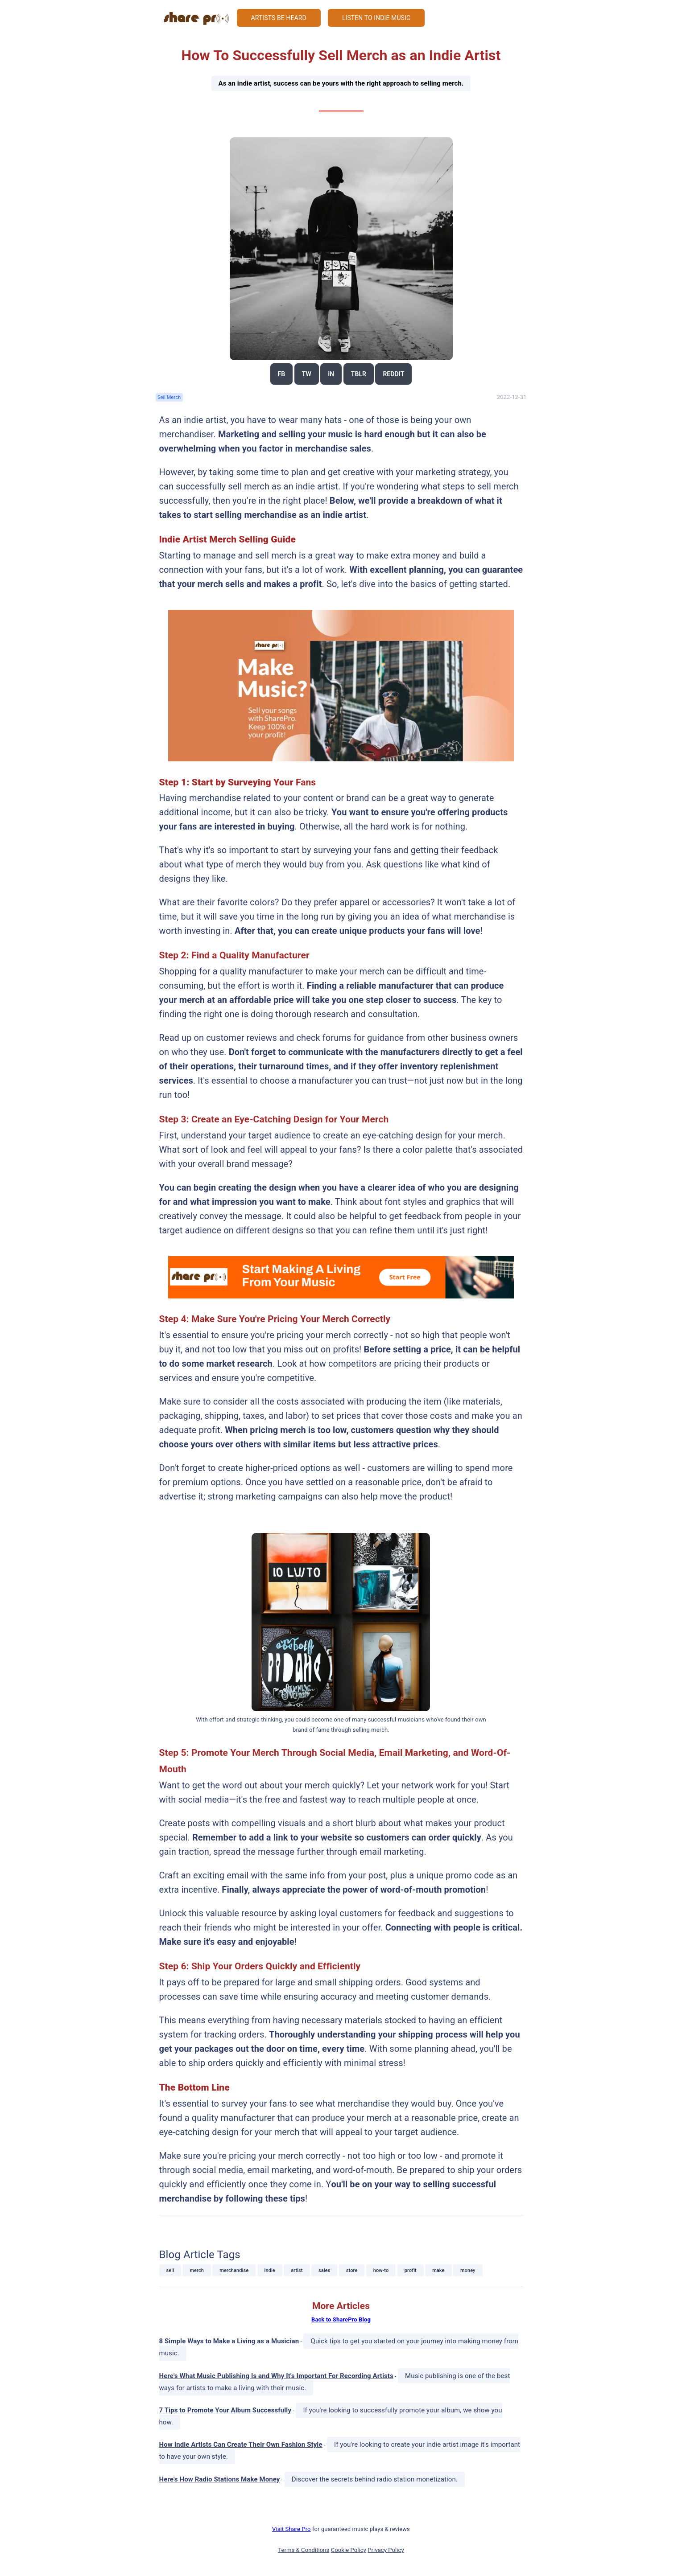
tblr (358, 374)
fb (281, 374)
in (331, 374)
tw (306, 374)
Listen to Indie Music (376, 17)
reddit (393, 374)
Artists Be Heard (278, 17)
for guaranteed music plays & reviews (341, 2529)
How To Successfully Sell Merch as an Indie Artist (340, 79)
